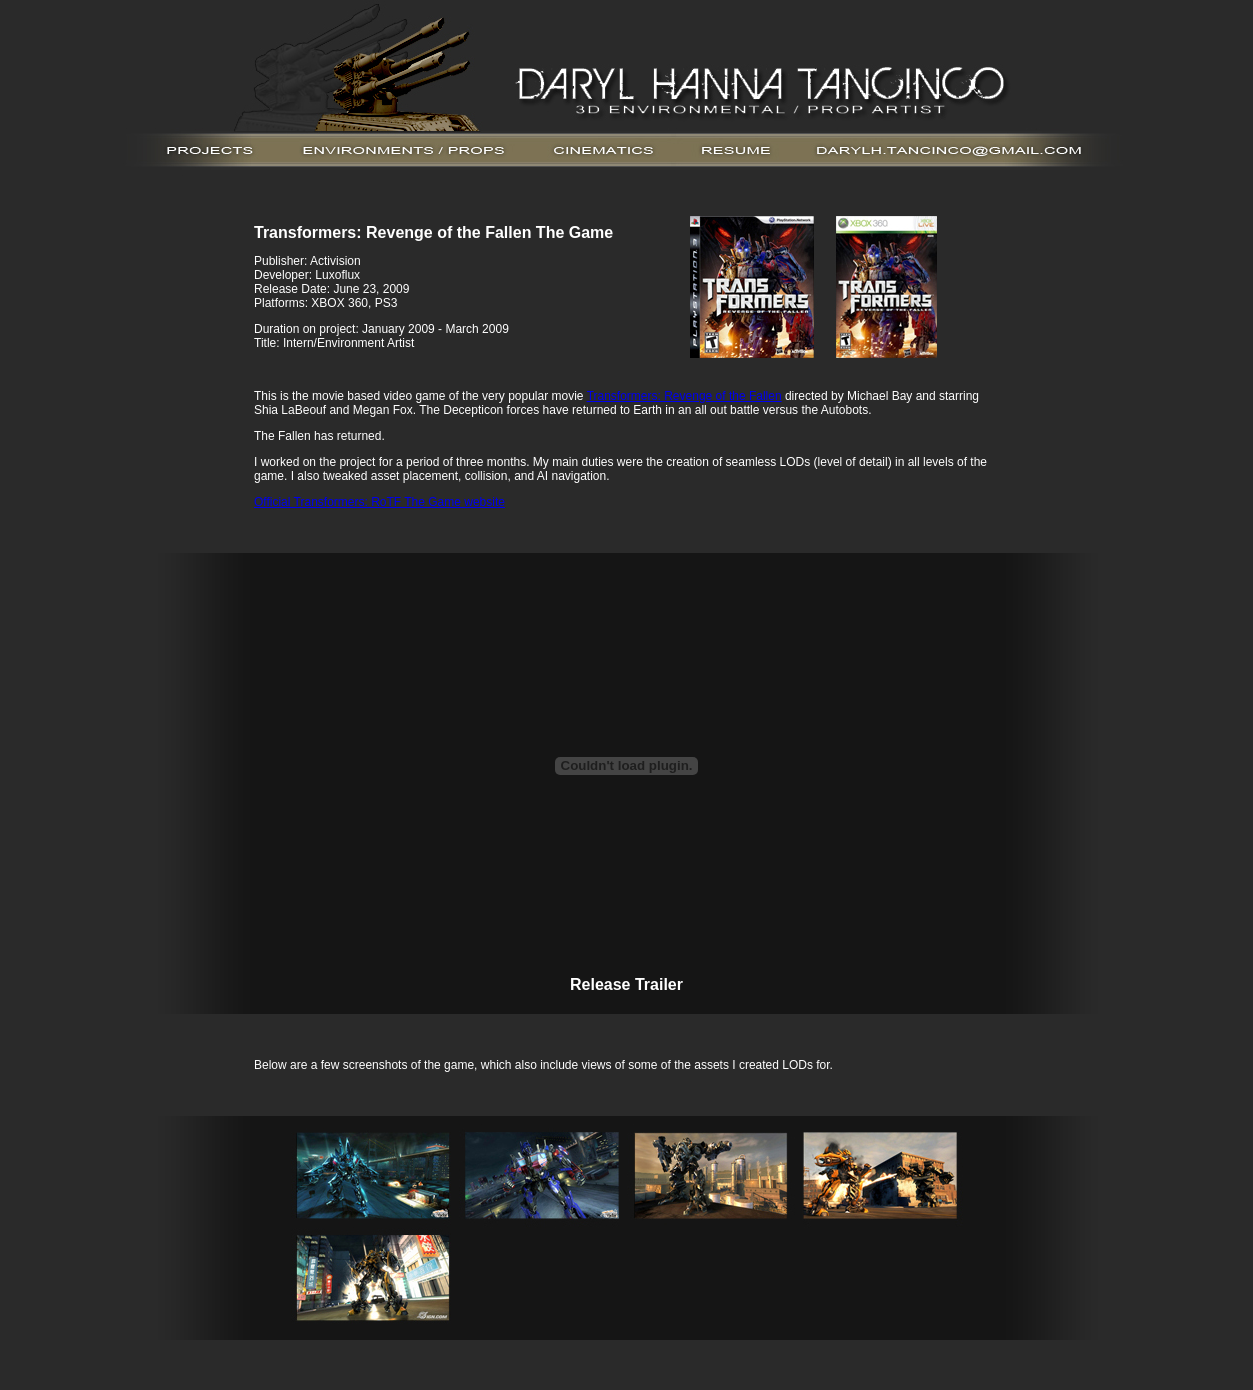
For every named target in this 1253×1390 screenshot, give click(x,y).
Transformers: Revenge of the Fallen (684, 396)
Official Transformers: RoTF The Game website (379, 502)
